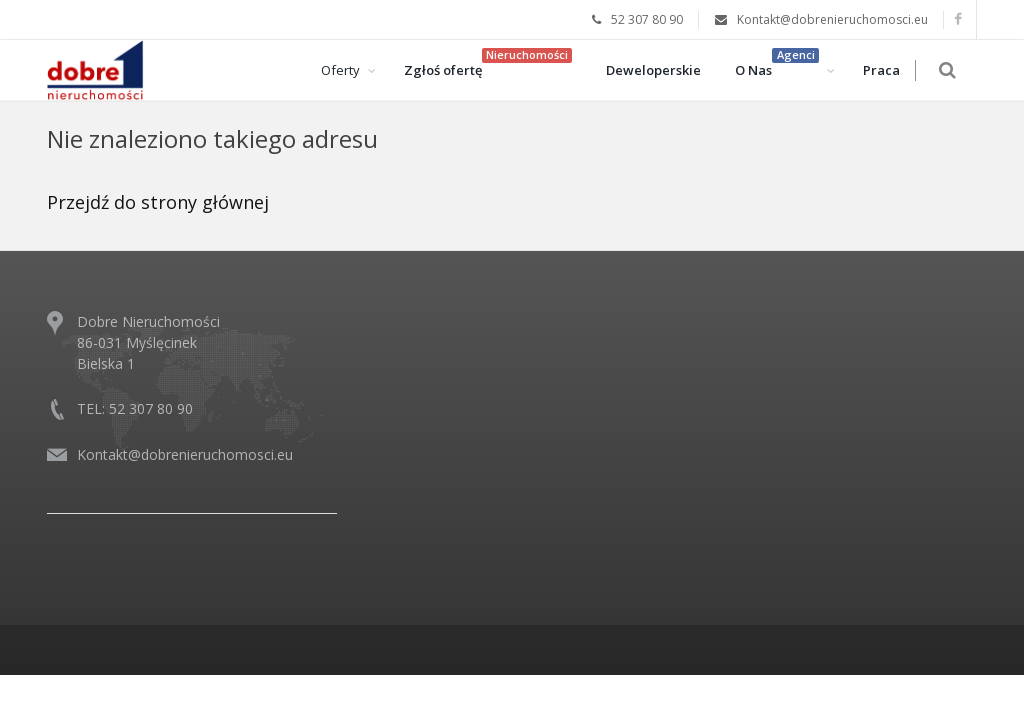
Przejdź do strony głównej (158, 202)
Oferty (349, 70)
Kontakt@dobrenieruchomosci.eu (185, 454)
